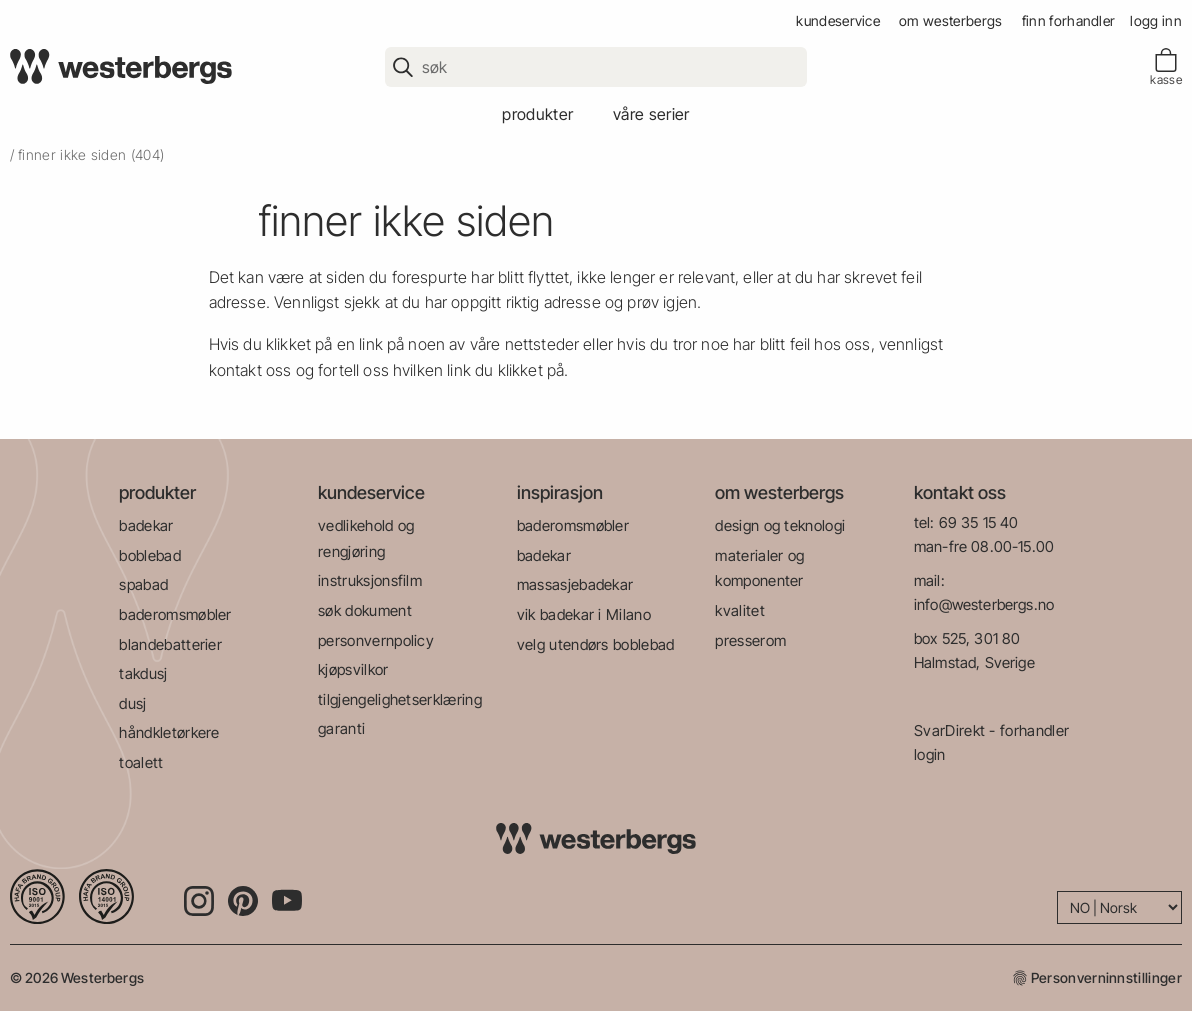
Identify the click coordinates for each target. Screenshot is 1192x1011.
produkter (537, 114)
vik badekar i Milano (584, 614)
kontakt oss (960, 492)
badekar (146, 525)
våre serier (651, 114)
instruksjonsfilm (370, 580)
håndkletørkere (169, 732)
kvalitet (740, 610)
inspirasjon (560, 492)
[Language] (1119, 907)
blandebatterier (170, 644)
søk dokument (365, 610)
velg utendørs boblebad (596, 644)
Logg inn (1156, 20)
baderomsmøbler (175, 614)
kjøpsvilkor (353, 669)
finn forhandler (1069, 20)
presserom (750, 640)
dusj (132, 703)
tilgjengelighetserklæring (400, 699)
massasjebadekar (575, 584)
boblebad (150, 555)
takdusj (143, 673)
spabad (143, 584)
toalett (141, 762)
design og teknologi (780, 525)
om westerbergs (950, 20)
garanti (341, 728)
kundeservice (838, 20)
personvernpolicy (376, 640)
